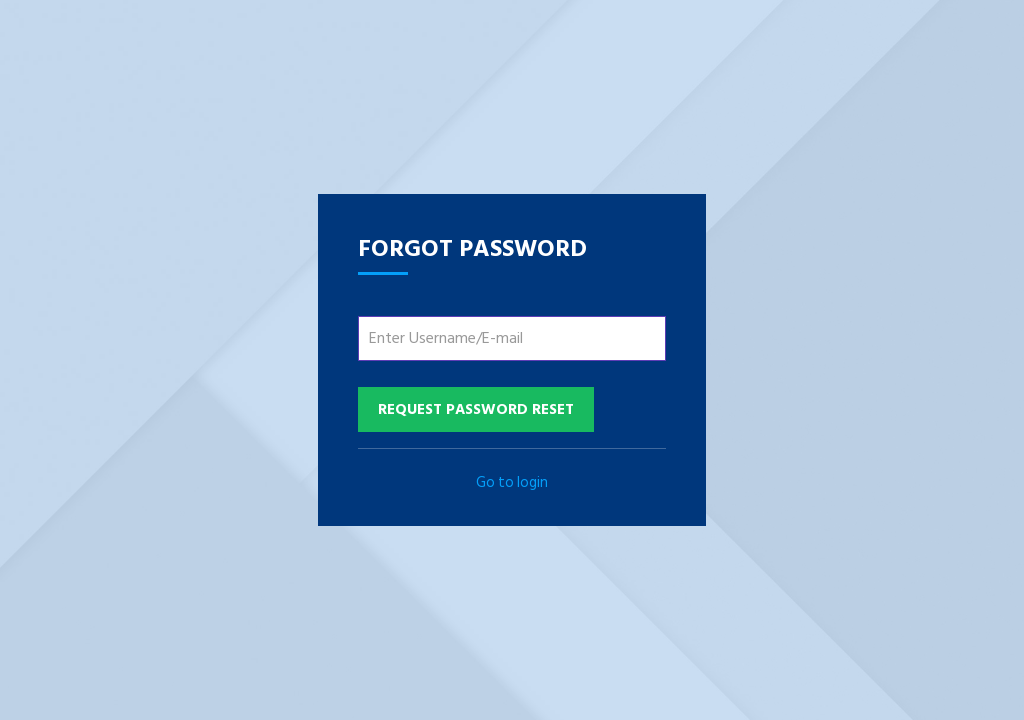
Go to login (512, 482)
